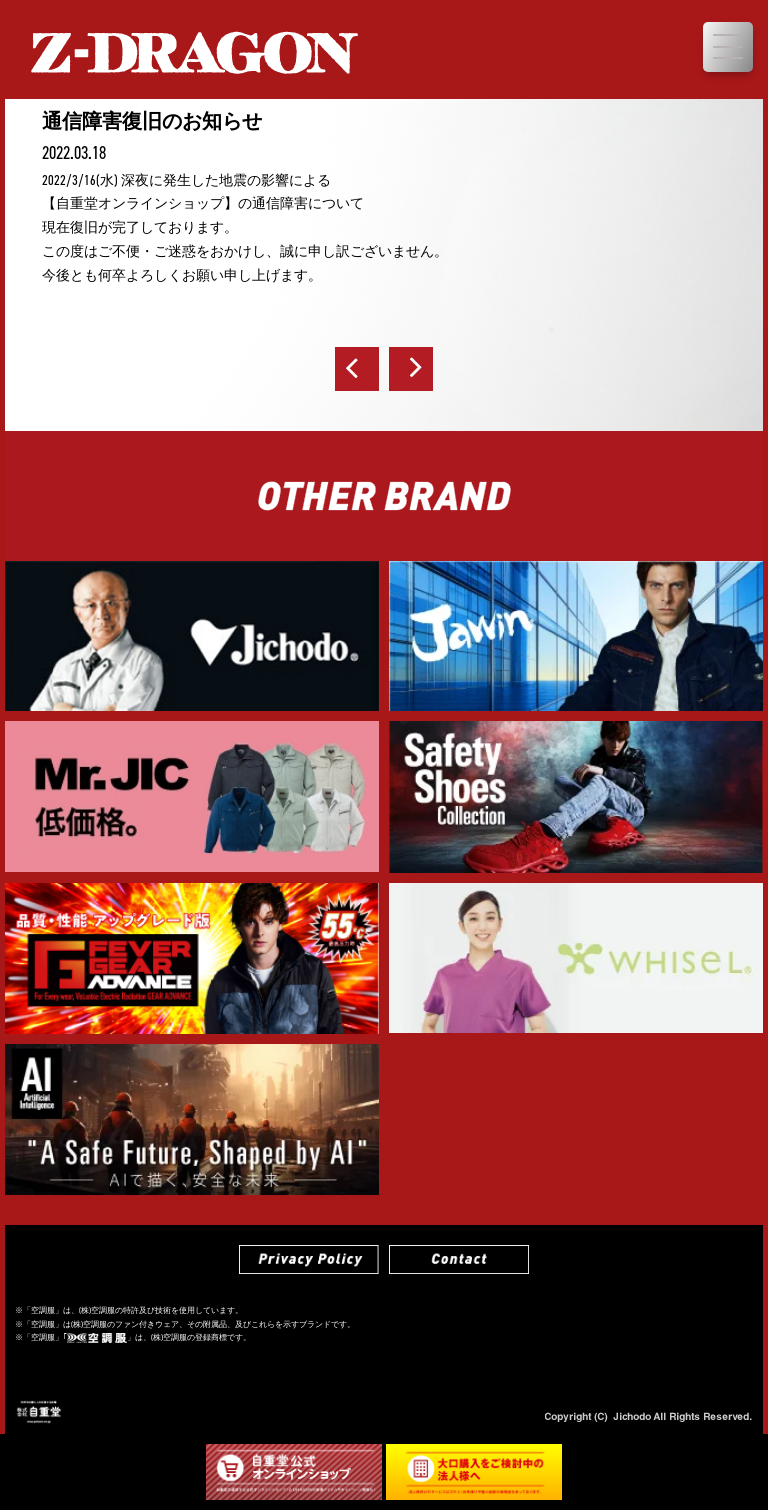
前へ (357, 369)
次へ (411, 369)
